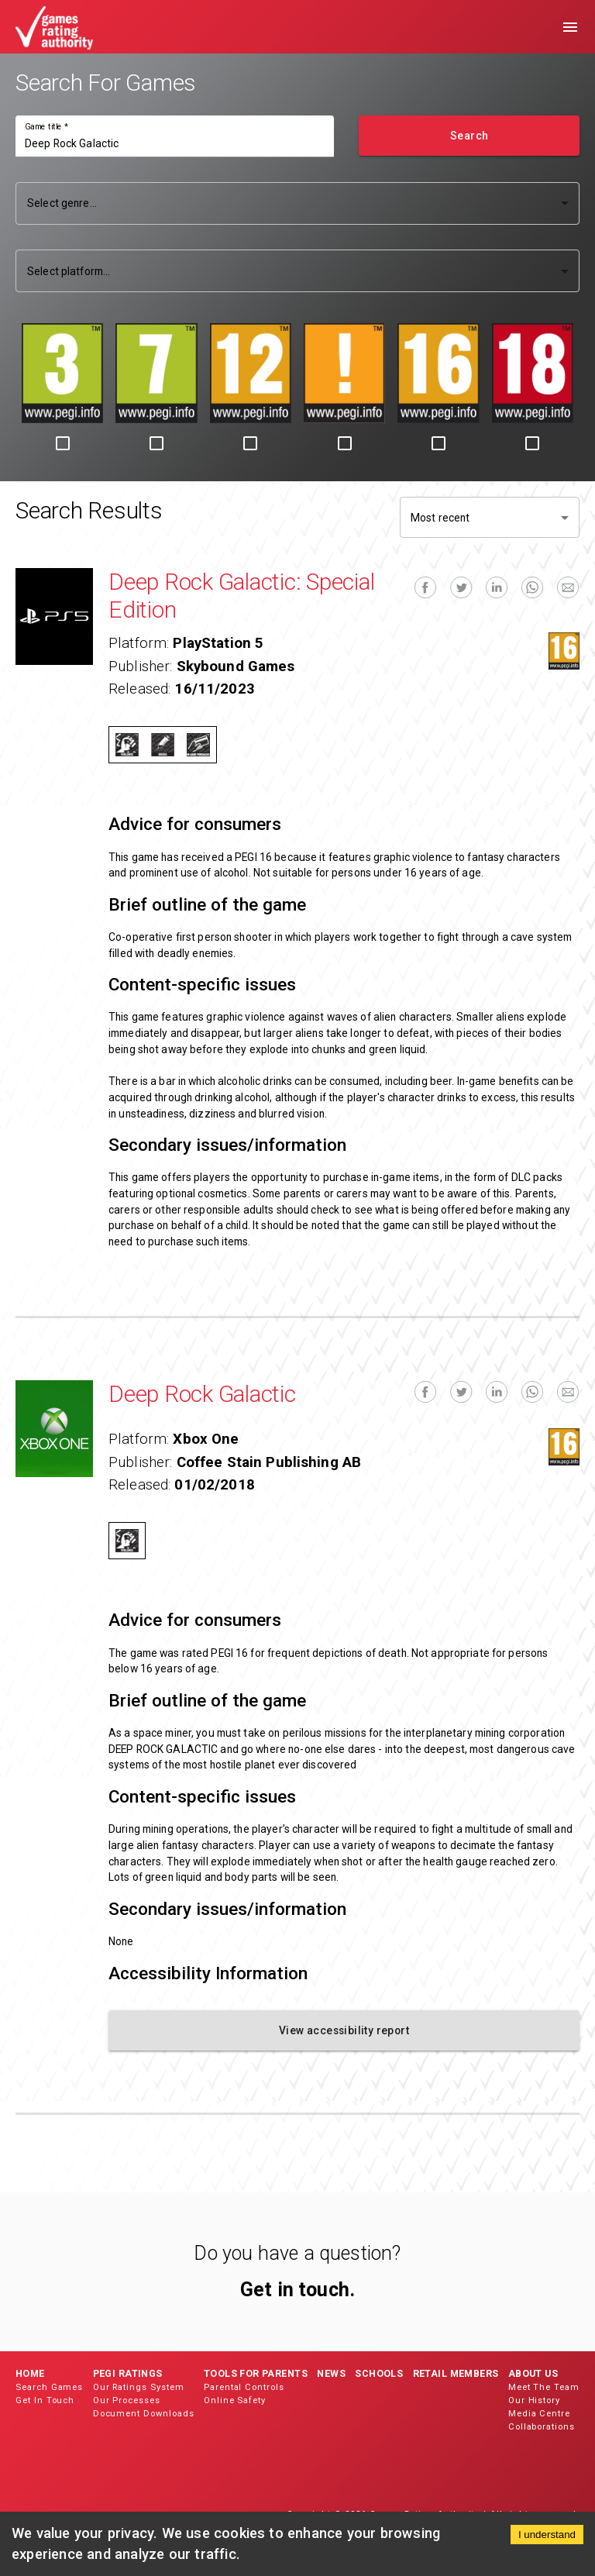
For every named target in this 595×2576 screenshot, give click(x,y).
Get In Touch (44, 2400)
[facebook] (425, 588)
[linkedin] (496, 588)
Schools (379, 2373)
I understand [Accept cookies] (547, 2534)
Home (30, 2373)
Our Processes (126, 2400)
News (331, 2373)
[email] (568, 588)
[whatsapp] (532, 588)
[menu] (570, 27)
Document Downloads (143, 2414)
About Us (533, 2373)
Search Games (49, 2387)
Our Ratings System (138, 2387)
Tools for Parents (256, 2373)
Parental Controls (244, 2387)
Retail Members (456, 2373)
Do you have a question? (297, 2253)
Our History (534, 2400)
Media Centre (539, 2414)
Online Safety (235, 2400)
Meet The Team (544, 2387)
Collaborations (541, 2427)
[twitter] (461, 588)
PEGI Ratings (128, 2373)
